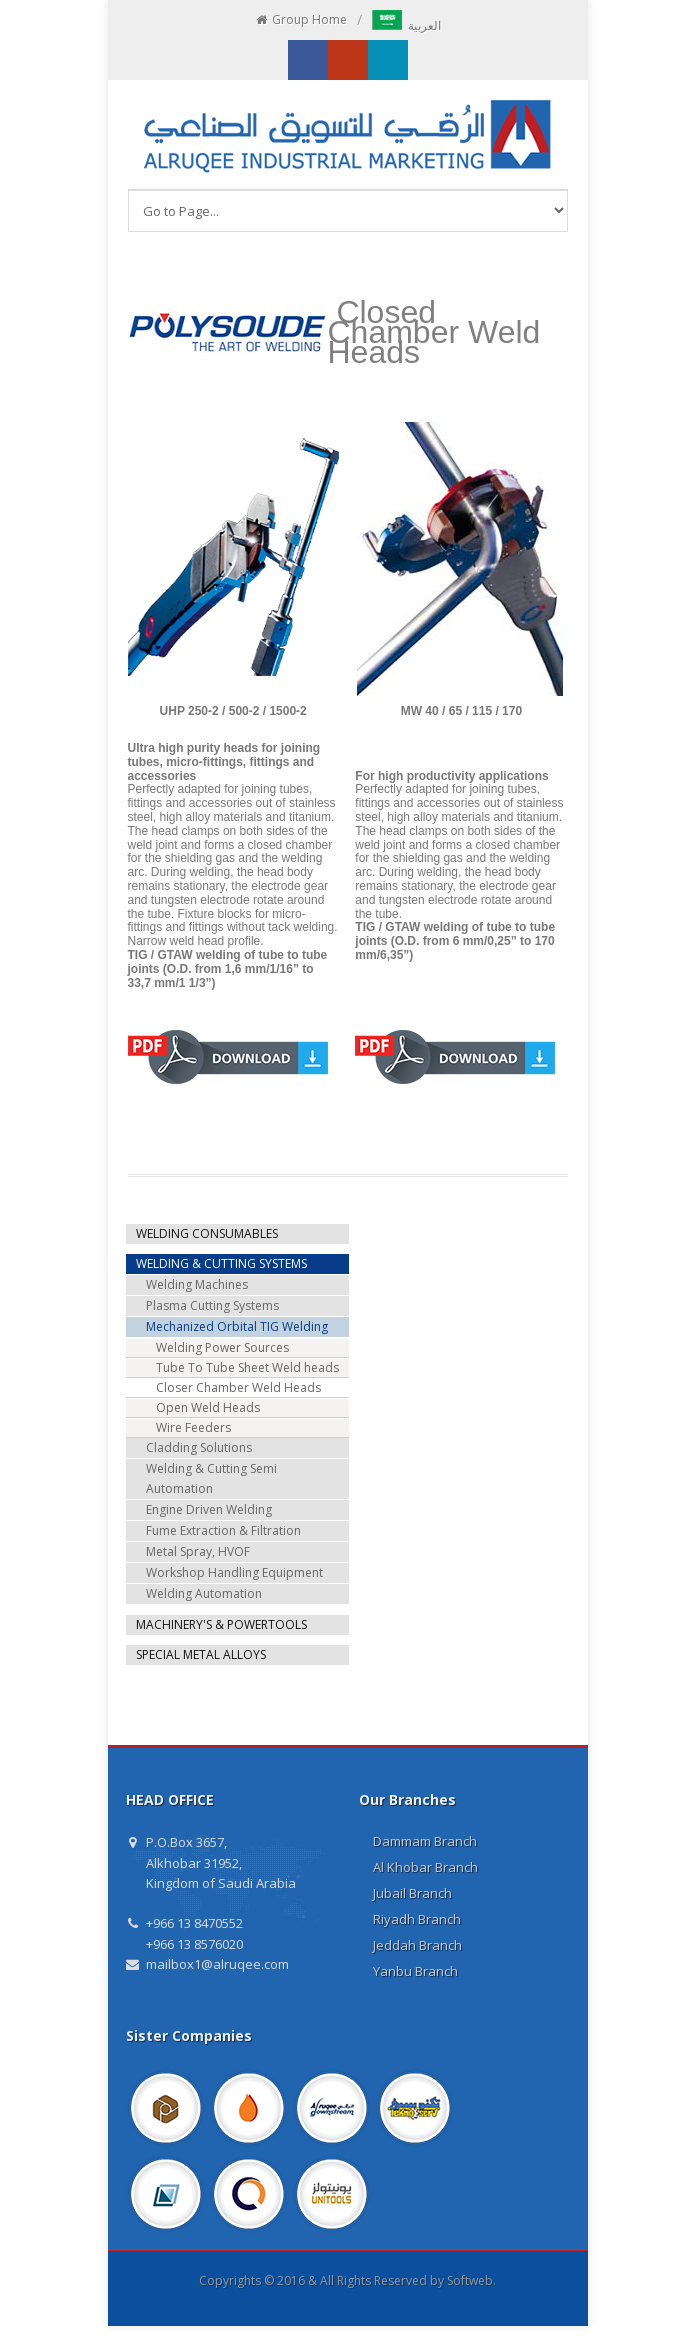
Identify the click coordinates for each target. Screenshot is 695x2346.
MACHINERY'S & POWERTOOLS (221, 1624)
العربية (406, 25)
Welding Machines (197, 1284)
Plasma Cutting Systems (212, 1305)
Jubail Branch (412, 1893)
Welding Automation (204, 1593)
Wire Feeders (193, 1427)
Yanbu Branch (415, 1971)
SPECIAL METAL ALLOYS (201, 1654)
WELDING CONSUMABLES (207, 1233)
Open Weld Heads (208, 1407)
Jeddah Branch (417, 1945)
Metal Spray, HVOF (198, 1551)
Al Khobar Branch (425, 1867)
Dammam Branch (425, 1841)
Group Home (300, 20)
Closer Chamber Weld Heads (238, 1387)
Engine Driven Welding (209, 1509)
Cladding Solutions (199, 1447)
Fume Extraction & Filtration (223, 1530)
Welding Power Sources (222, 1347)
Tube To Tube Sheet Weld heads (247, 1367)
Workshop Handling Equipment (234, 1572)
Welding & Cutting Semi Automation (211, 1478)
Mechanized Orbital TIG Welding (237, 1326)
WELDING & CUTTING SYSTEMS (221, 1263)
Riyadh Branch (417, 1919)
